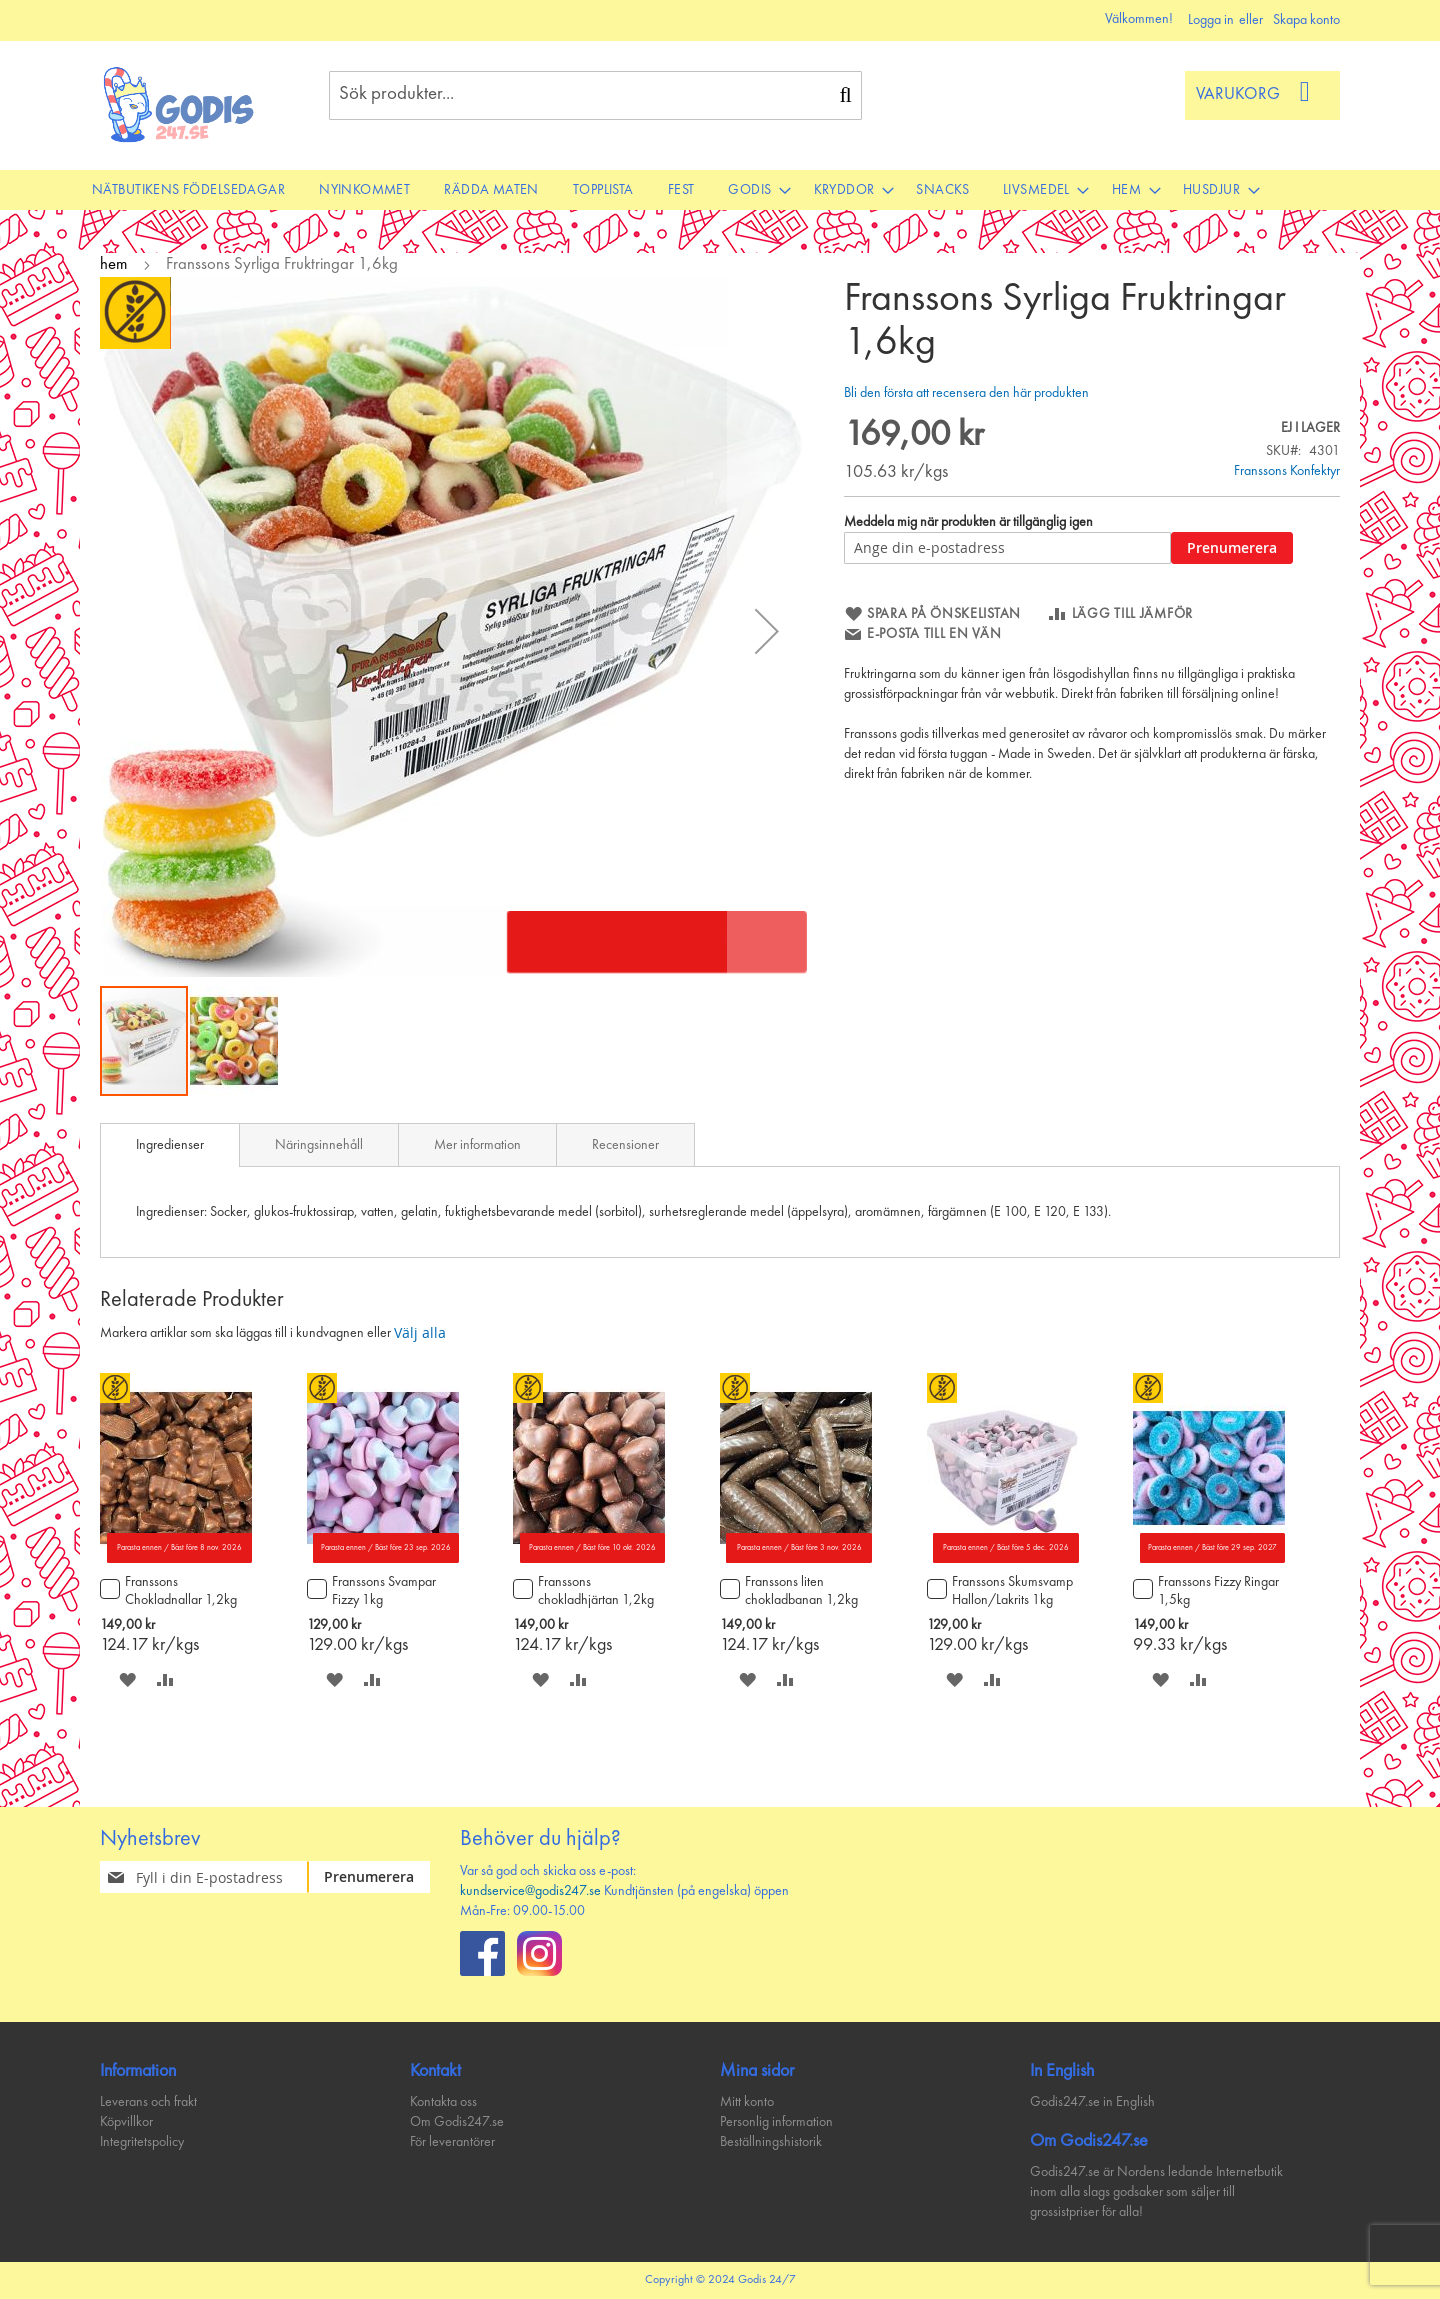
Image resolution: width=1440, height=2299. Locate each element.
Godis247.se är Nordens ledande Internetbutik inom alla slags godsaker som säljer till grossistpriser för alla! (1156, 2192)
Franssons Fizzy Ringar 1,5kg (1218, 1591)
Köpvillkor (126, 2122)
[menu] (720, 190)
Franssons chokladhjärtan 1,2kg (596, 1591)
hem (114, 264)
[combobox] (595, 95)
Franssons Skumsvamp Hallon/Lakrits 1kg (1012, 1591)
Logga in (1211, 20)
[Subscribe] (380, 1877)
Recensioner (625, 1145)
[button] (767, 630)
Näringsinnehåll (319, 1145)
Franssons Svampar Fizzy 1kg (384, 1591)
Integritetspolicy (142, 2142)
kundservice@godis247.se (530, 1891)
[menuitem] (188, 190)
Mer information (477, 1145)
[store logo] (179, 104)
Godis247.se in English (1092, 2102)
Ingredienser (170, 1145)
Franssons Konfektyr (1287, 471)
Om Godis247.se (457, 2122)
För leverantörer (452, 2142)
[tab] (170, 1145)
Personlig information (776, 2122)
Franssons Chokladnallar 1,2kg (181, 1591)
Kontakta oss (443, 2102)
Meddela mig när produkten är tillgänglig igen (968, 522)
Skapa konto (1306, 20)
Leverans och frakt (148, 2102)
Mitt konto (747, 2102)
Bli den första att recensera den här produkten (966, 393)
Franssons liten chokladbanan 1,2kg (801, 1591)
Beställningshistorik (771, 2142)
